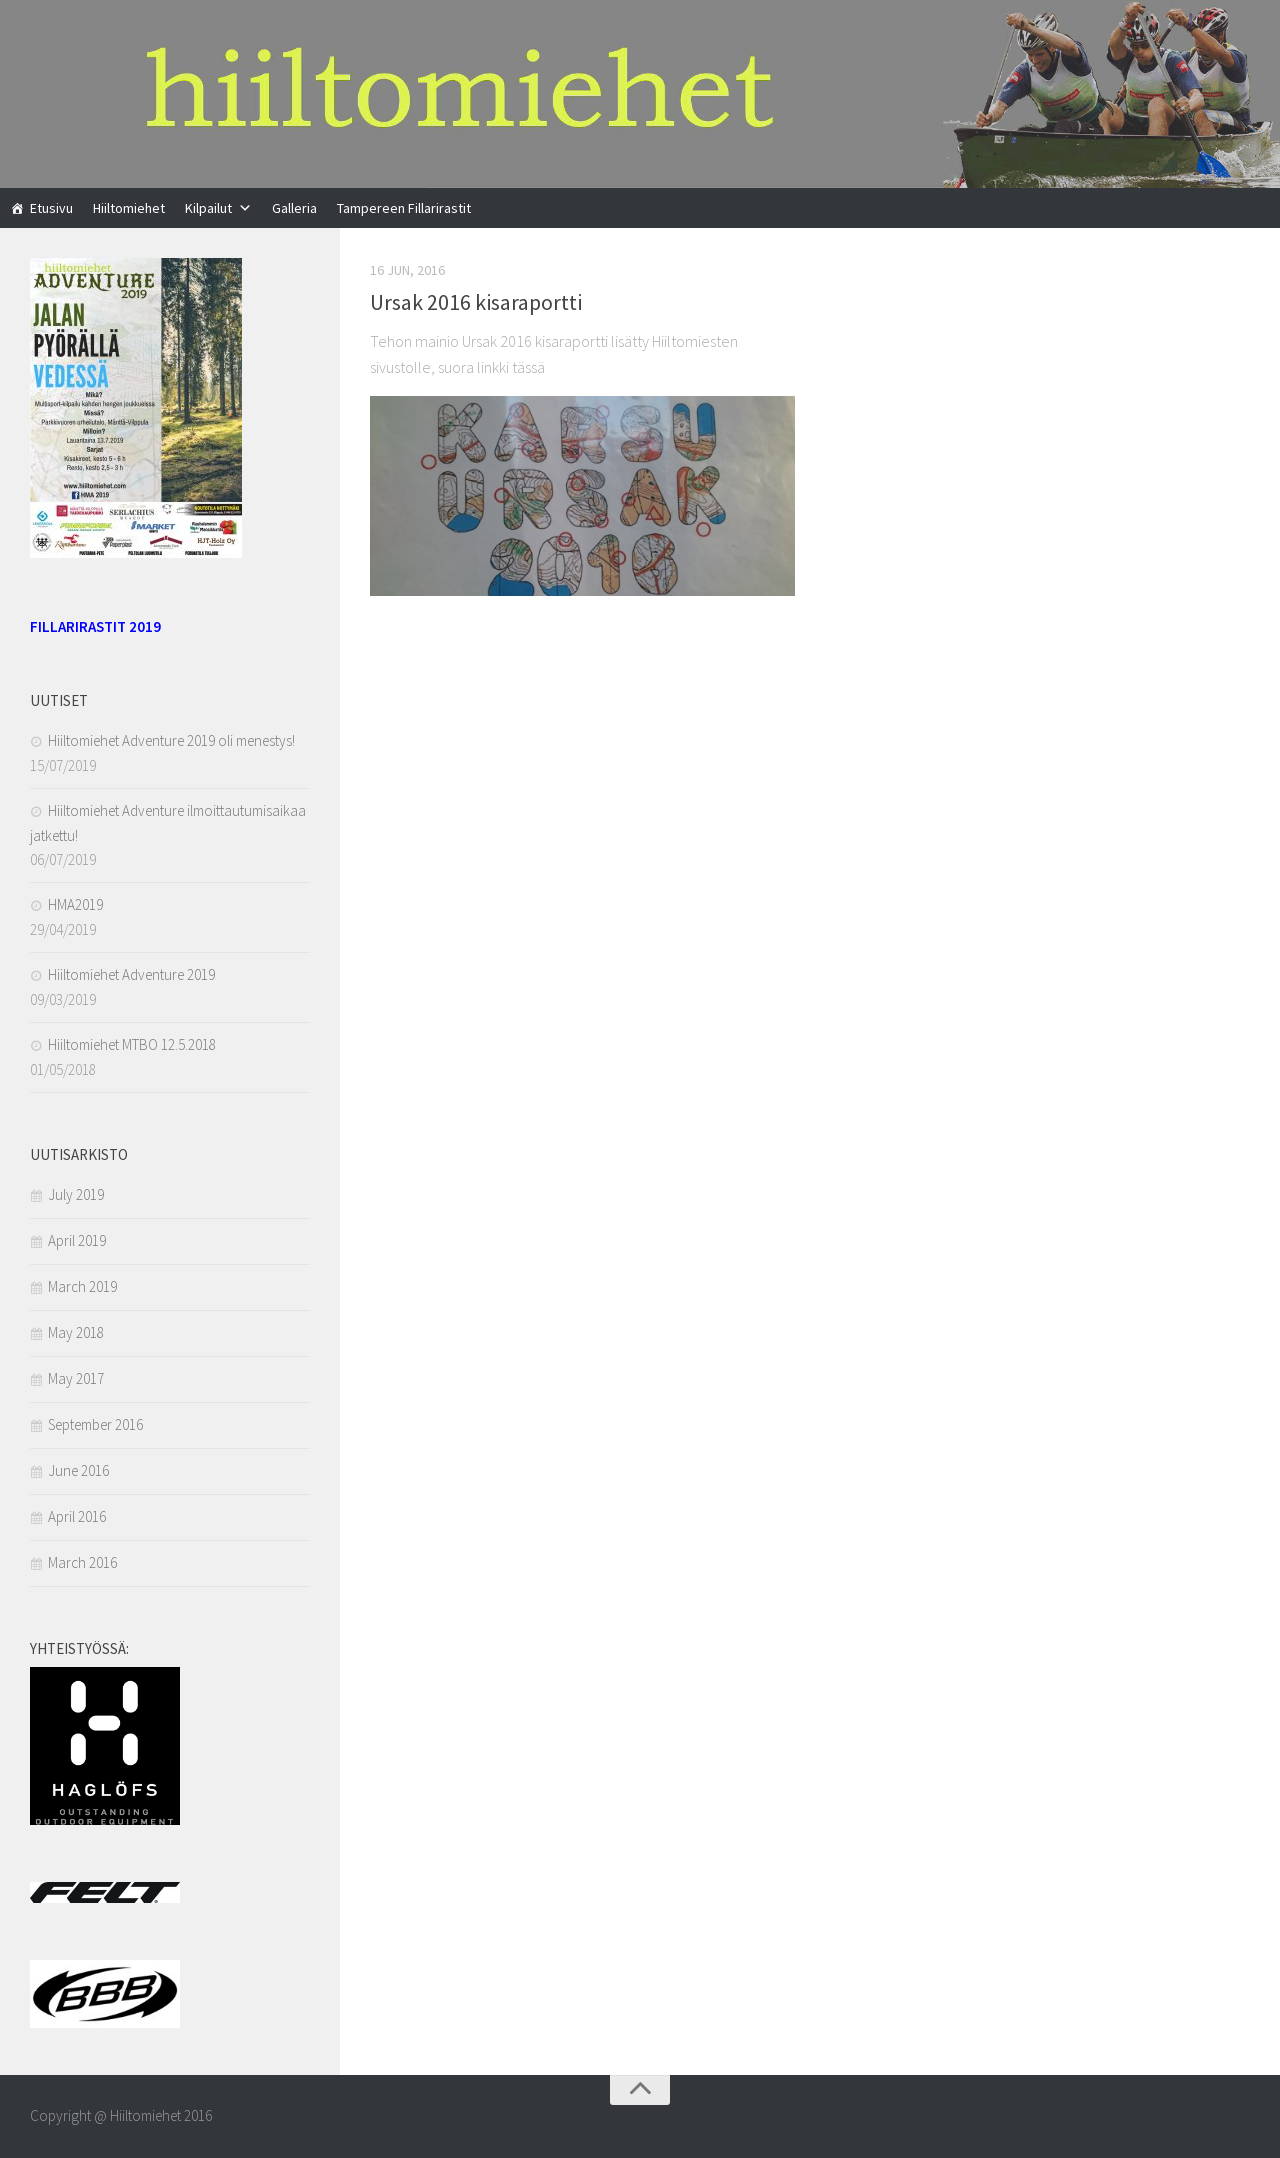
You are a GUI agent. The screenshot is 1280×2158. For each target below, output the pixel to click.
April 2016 (77, 1516)
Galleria (294, 208)
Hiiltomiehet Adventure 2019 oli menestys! (171, 740)
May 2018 (76, 1332)
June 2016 (78, 1470)
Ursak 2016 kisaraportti (476, 302)
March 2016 (82, 1562)
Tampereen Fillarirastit (404, 208)
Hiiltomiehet (129, 208)
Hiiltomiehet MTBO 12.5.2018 (132, 1044)
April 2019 (77, 1240)
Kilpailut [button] (208, 208)
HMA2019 (75, 904)
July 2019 (76, 1194)
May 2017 (76, 1378)
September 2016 (95, 1424)
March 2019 (82, 1286)
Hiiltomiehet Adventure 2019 (131, 974)
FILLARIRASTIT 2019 (95, 626)
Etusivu (51, 208)
